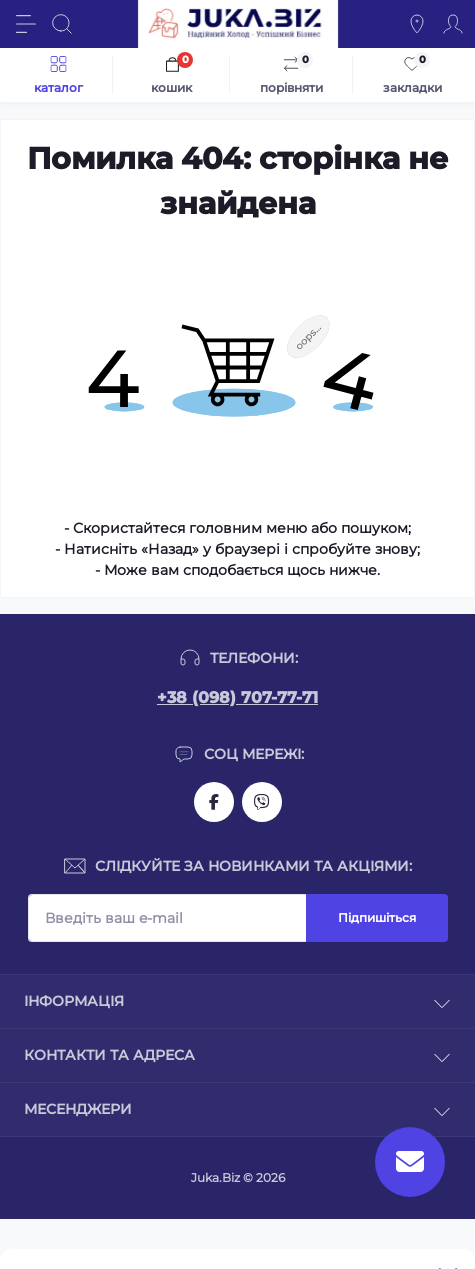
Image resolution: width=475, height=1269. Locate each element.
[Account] (453, 24)
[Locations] (417, 24)
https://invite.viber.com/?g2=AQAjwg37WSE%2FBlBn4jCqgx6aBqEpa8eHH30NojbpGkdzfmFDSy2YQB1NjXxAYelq (262, 802)
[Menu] (26, 24)
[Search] (62, 24)
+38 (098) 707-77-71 (237, 697)
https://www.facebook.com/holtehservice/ (214, 802)
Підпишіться (377, 917)
